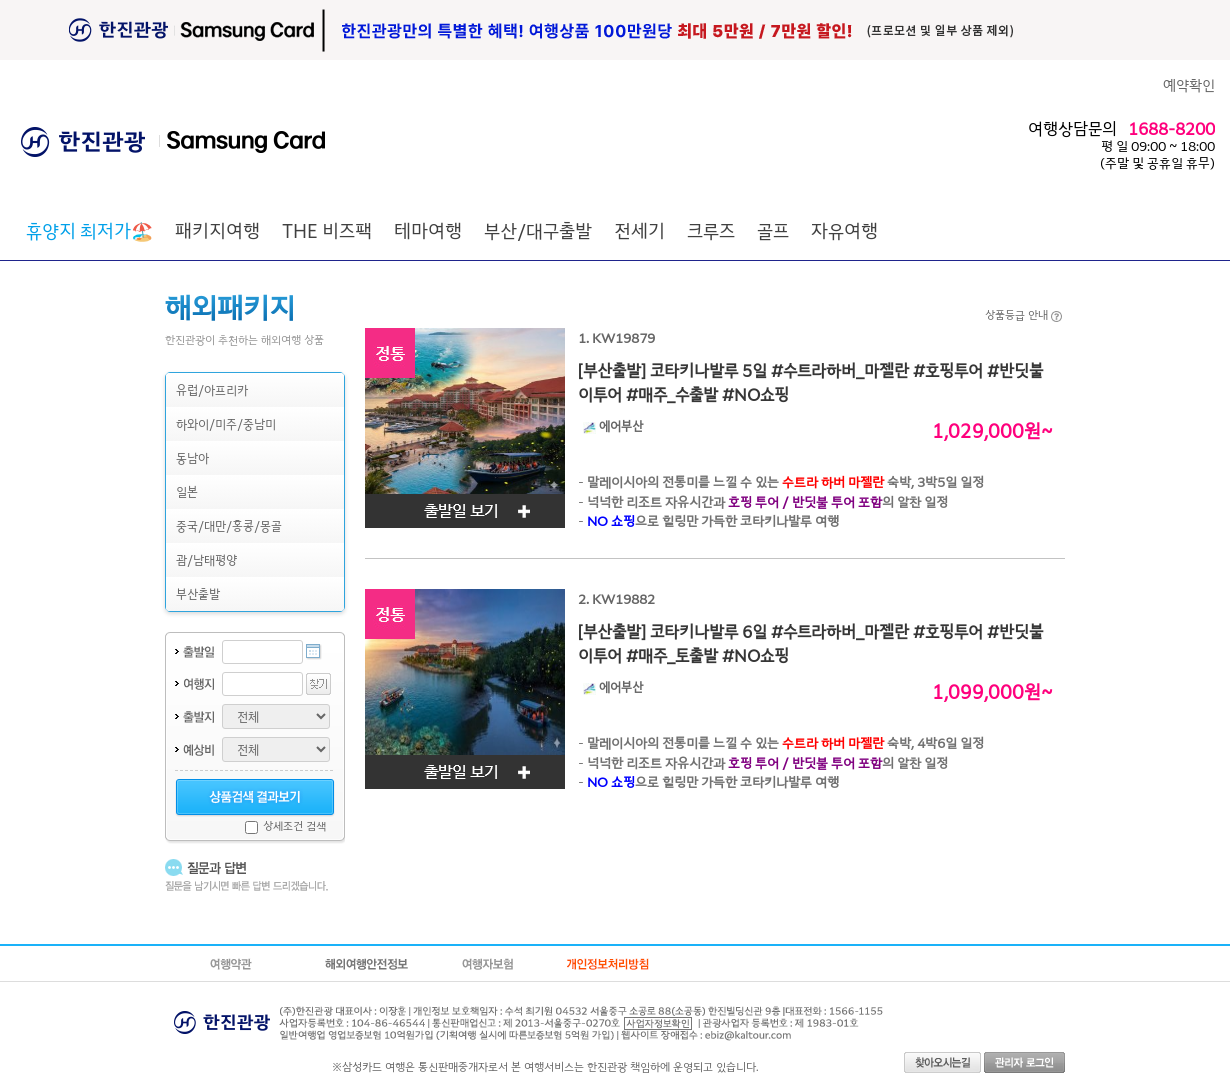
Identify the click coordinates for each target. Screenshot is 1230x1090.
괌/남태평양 (206, 559)
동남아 (192, 457)
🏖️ (89, 230)
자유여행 (844, 230)
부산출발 (198, 593)
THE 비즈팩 (327, 230)
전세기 (639, 230)
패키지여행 (217, 230)
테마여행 (428, 230)
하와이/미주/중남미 (226, 423)
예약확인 (1189, 84)
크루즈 (711, 230)
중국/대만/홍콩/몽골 (229, 525)
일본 (187, 491)
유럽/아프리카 (212, 389)
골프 (773, 230)
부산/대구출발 (538, 230)
